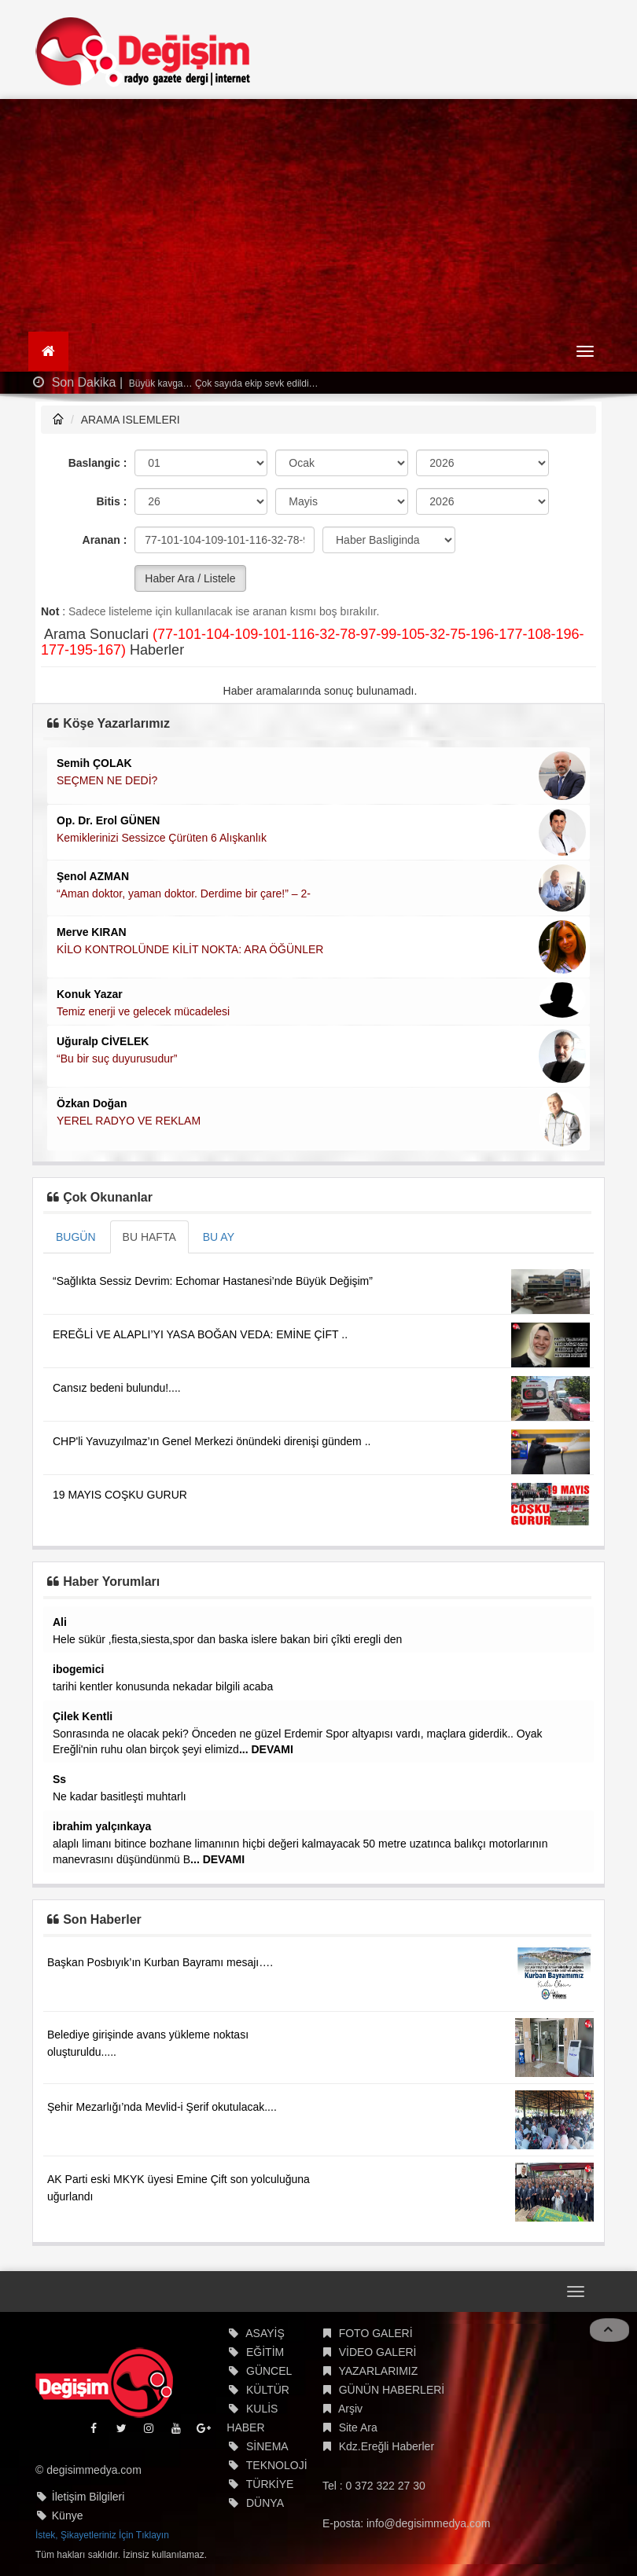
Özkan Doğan (92, 1103)
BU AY (218, 1237)
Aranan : (105, 540)
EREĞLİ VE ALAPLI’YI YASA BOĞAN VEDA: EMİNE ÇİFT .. (200, 1334)
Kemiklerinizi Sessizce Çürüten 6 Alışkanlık (162, 837)
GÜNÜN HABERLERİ (392, 2389)
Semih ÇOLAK (94, 763)
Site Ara (358, 2427)
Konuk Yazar (90, 994)
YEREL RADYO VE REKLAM (129, 1120)
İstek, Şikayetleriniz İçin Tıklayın (102, 2535)
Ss (59, 1779)
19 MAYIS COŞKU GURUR (120, 1494)
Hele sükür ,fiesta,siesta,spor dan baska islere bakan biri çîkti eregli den (227, 1639)
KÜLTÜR (267, 2389)
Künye (67, 2515)
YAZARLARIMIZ (378, 2371)
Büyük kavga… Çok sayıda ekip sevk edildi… (222, 383)
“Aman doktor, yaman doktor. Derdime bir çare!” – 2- (184, 893)
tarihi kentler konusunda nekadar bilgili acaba (163, 1686)
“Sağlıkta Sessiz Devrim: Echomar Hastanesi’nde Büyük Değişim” (213, 1281)
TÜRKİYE (270, 2484)
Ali (60, 1622)
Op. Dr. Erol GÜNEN (108, 820)
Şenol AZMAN (93, 876)
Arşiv (350, 2408)
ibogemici (78, 1669)
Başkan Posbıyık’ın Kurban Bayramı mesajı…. (160, 1962)
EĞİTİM (265, 2352)
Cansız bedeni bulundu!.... (117, 1388)
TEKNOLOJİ (276, 2465)
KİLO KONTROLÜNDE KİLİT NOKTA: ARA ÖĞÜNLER (190, 949)
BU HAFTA (149, 1237)
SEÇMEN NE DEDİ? (107, 780)
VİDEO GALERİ (378, 2352)
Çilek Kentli (82, 1716)
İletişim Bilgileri (88, 2496)
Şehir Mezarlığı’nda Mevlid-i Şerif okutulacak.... (162, 2107)
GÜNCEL (269, 2371)
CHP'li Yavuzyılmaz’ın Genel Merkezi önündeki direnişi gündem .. (211, 1441)
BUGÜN (76, 1237)
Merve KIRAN (92, 932)
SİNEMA (267, 2446)
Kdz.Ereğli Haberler (386, 2446)
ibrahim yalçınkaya (102, 1826)
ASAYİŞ (265, 2333)
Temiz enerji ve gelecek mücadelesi (143, 1011)
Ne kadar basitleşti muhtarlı (119, 1796)
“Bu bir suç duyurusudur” (117, 1058)
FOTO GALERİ (376, 2333)
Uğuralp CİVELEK (103, 1041)
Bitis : (111, 501)
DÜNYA (265, 2503)
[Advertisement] (318, 217)
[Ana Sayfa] (48, 351)
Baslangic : (97, 463)
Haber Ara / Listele (190, 578)
